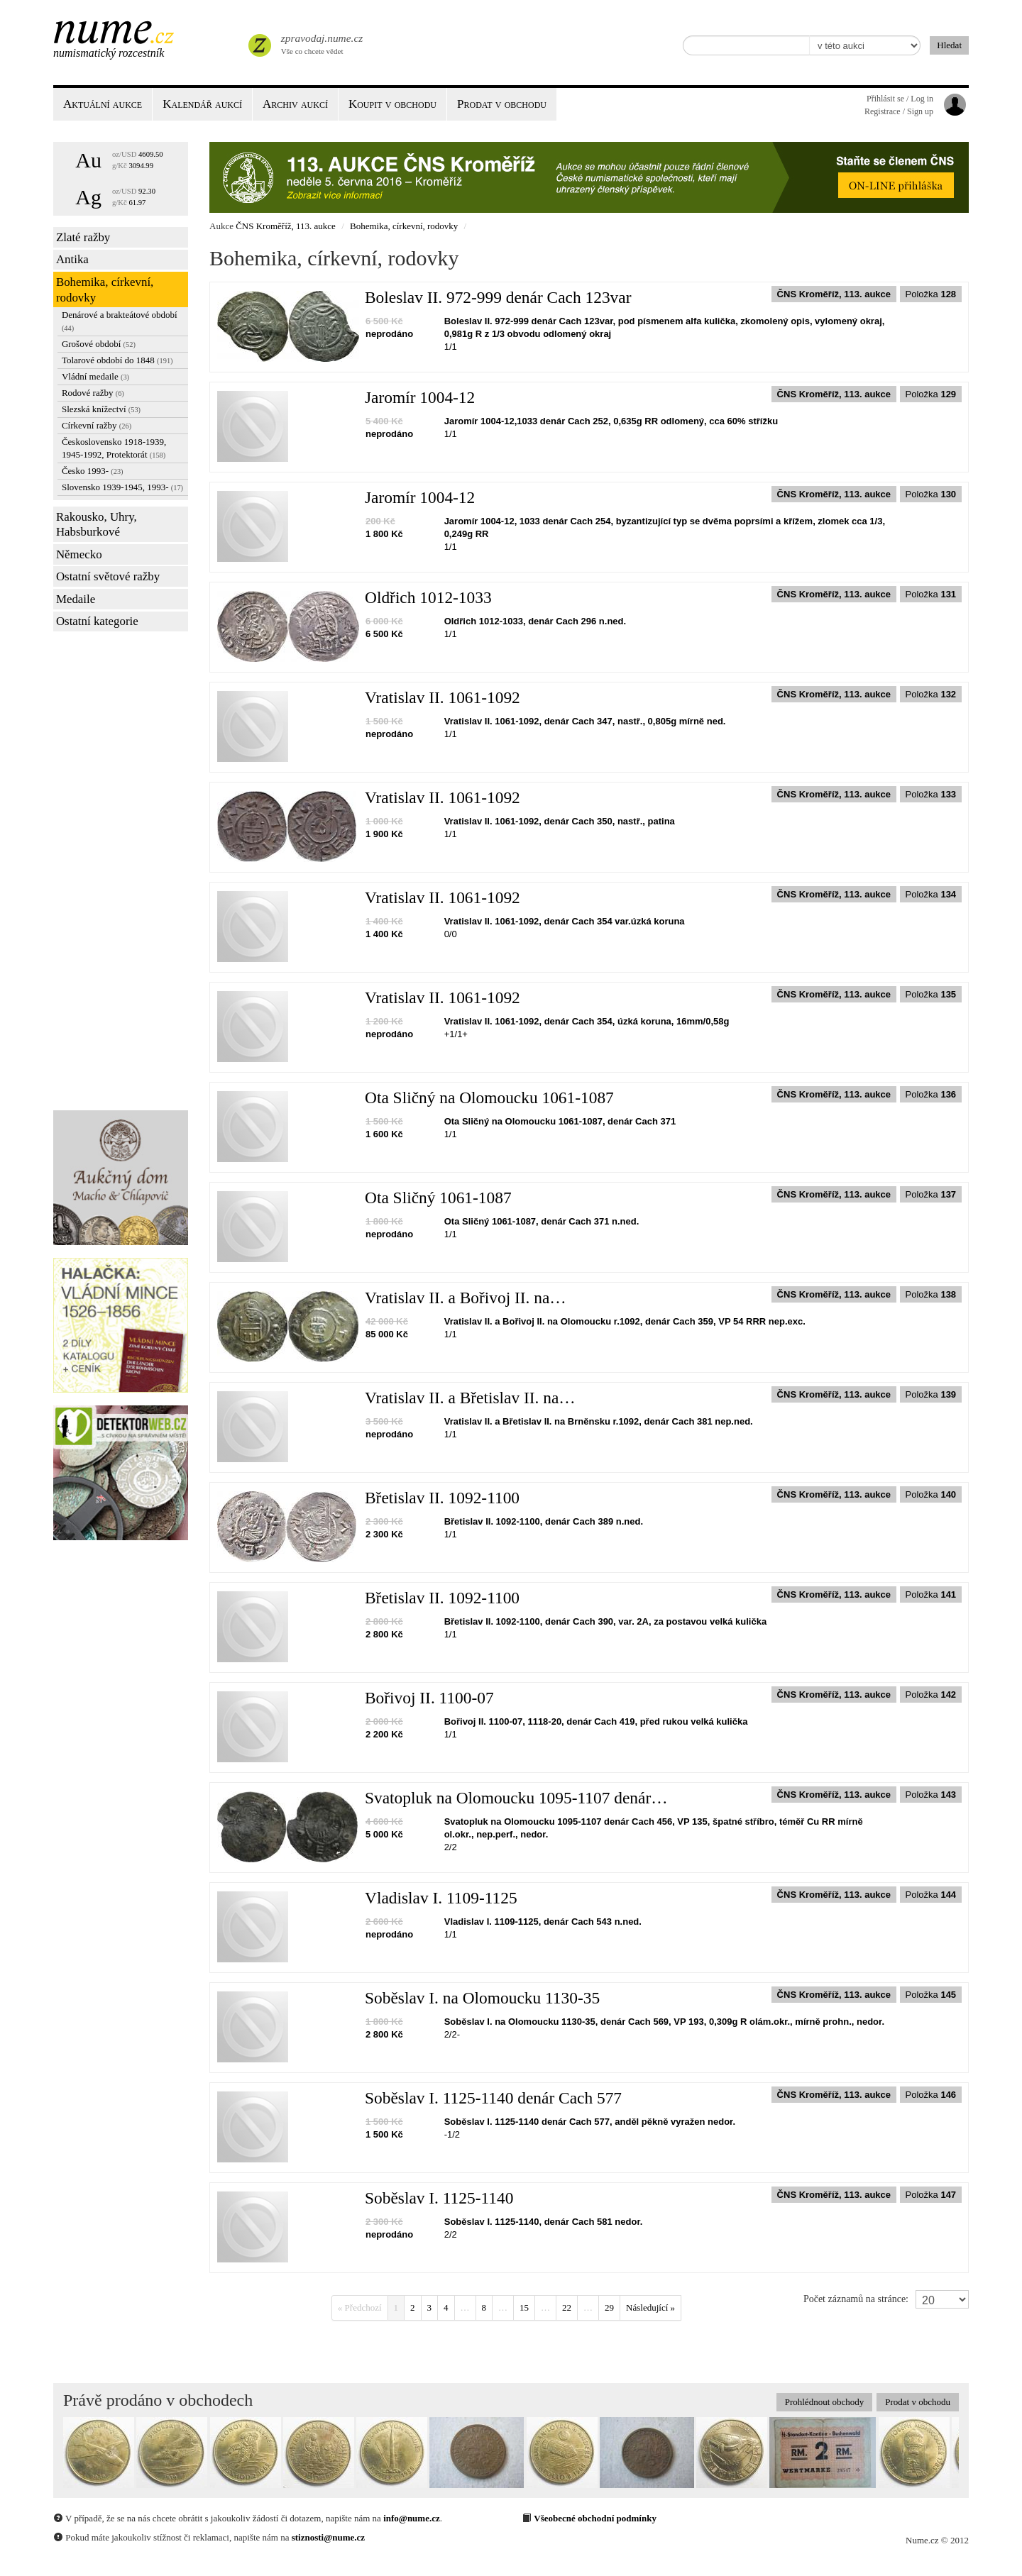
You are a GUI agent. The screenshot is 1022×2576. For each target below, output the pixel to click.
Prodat (501, 104)
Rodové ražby (93, 392)
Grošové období (99, 343)
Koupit (392, 104)
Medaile (75, 599)
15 (524, 2307)
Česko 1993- (92, 470)
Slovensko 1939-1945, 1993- (122, 487)
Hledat (949, 45)
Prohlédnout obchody (824, 2402)
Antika (72, 259)
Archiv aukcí (295, 104)
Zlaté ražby (83, 237)
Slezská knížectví (101, 409)
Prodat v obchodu (917, 2402)
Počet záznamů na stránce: (855, 2299)
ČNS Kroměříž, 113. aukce (286, 226)
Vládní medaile (95, 376)
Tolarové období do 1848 (117, 360)
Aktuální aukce (102, 104)
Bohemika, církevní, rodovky (104, 289)
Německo (79, 554)
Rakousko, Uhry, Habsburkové (96, 524)
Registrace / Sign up (898, 111)
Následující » (650, 2307)
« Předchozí (360, 2307)
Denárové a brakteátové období (119, 320)
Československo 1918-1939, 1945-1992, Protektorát (114, 448)
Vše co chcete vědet (321, 42)
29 (609, 2307)
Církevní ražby (96, 425)
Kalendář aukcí (202, 104)
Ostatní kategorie (97, 621)
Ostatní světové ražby (108, 576)
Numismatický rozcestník (108, 53)
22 (566, 2307)
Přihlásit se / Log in (900, 99)
